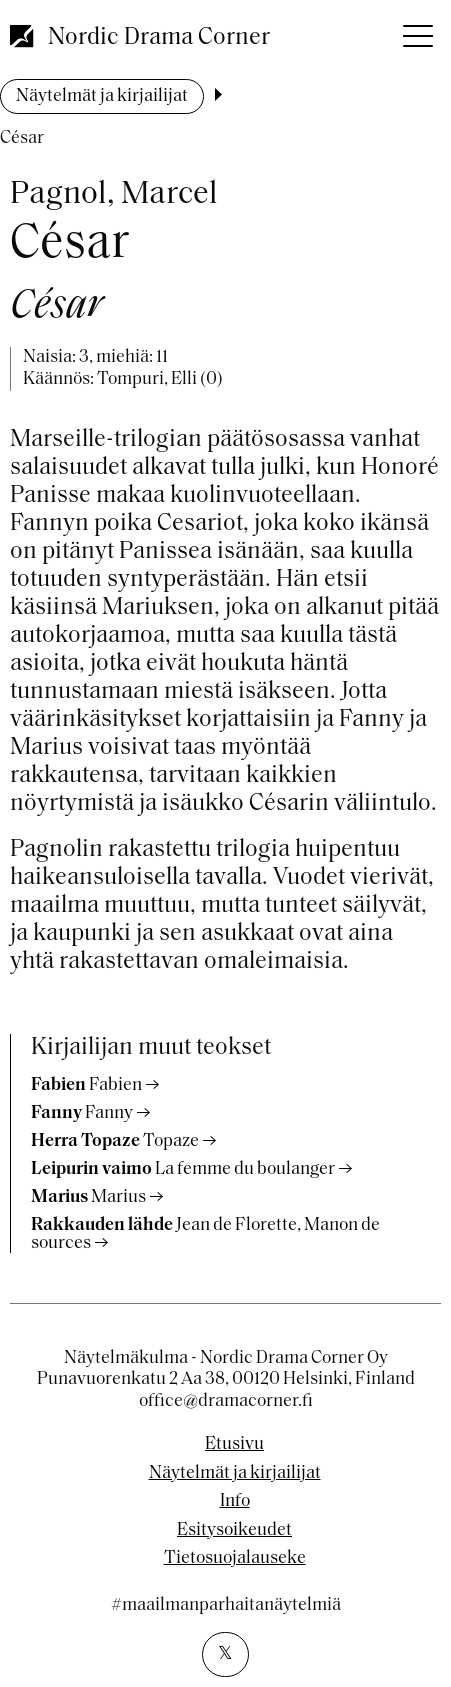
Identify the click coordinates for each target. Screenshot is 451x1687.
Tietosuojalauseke (235, 1559)
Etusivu (234, 1445)
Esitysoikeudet (234, 1531)
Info (235, 1502)
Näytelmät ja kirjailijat (102, 96)
